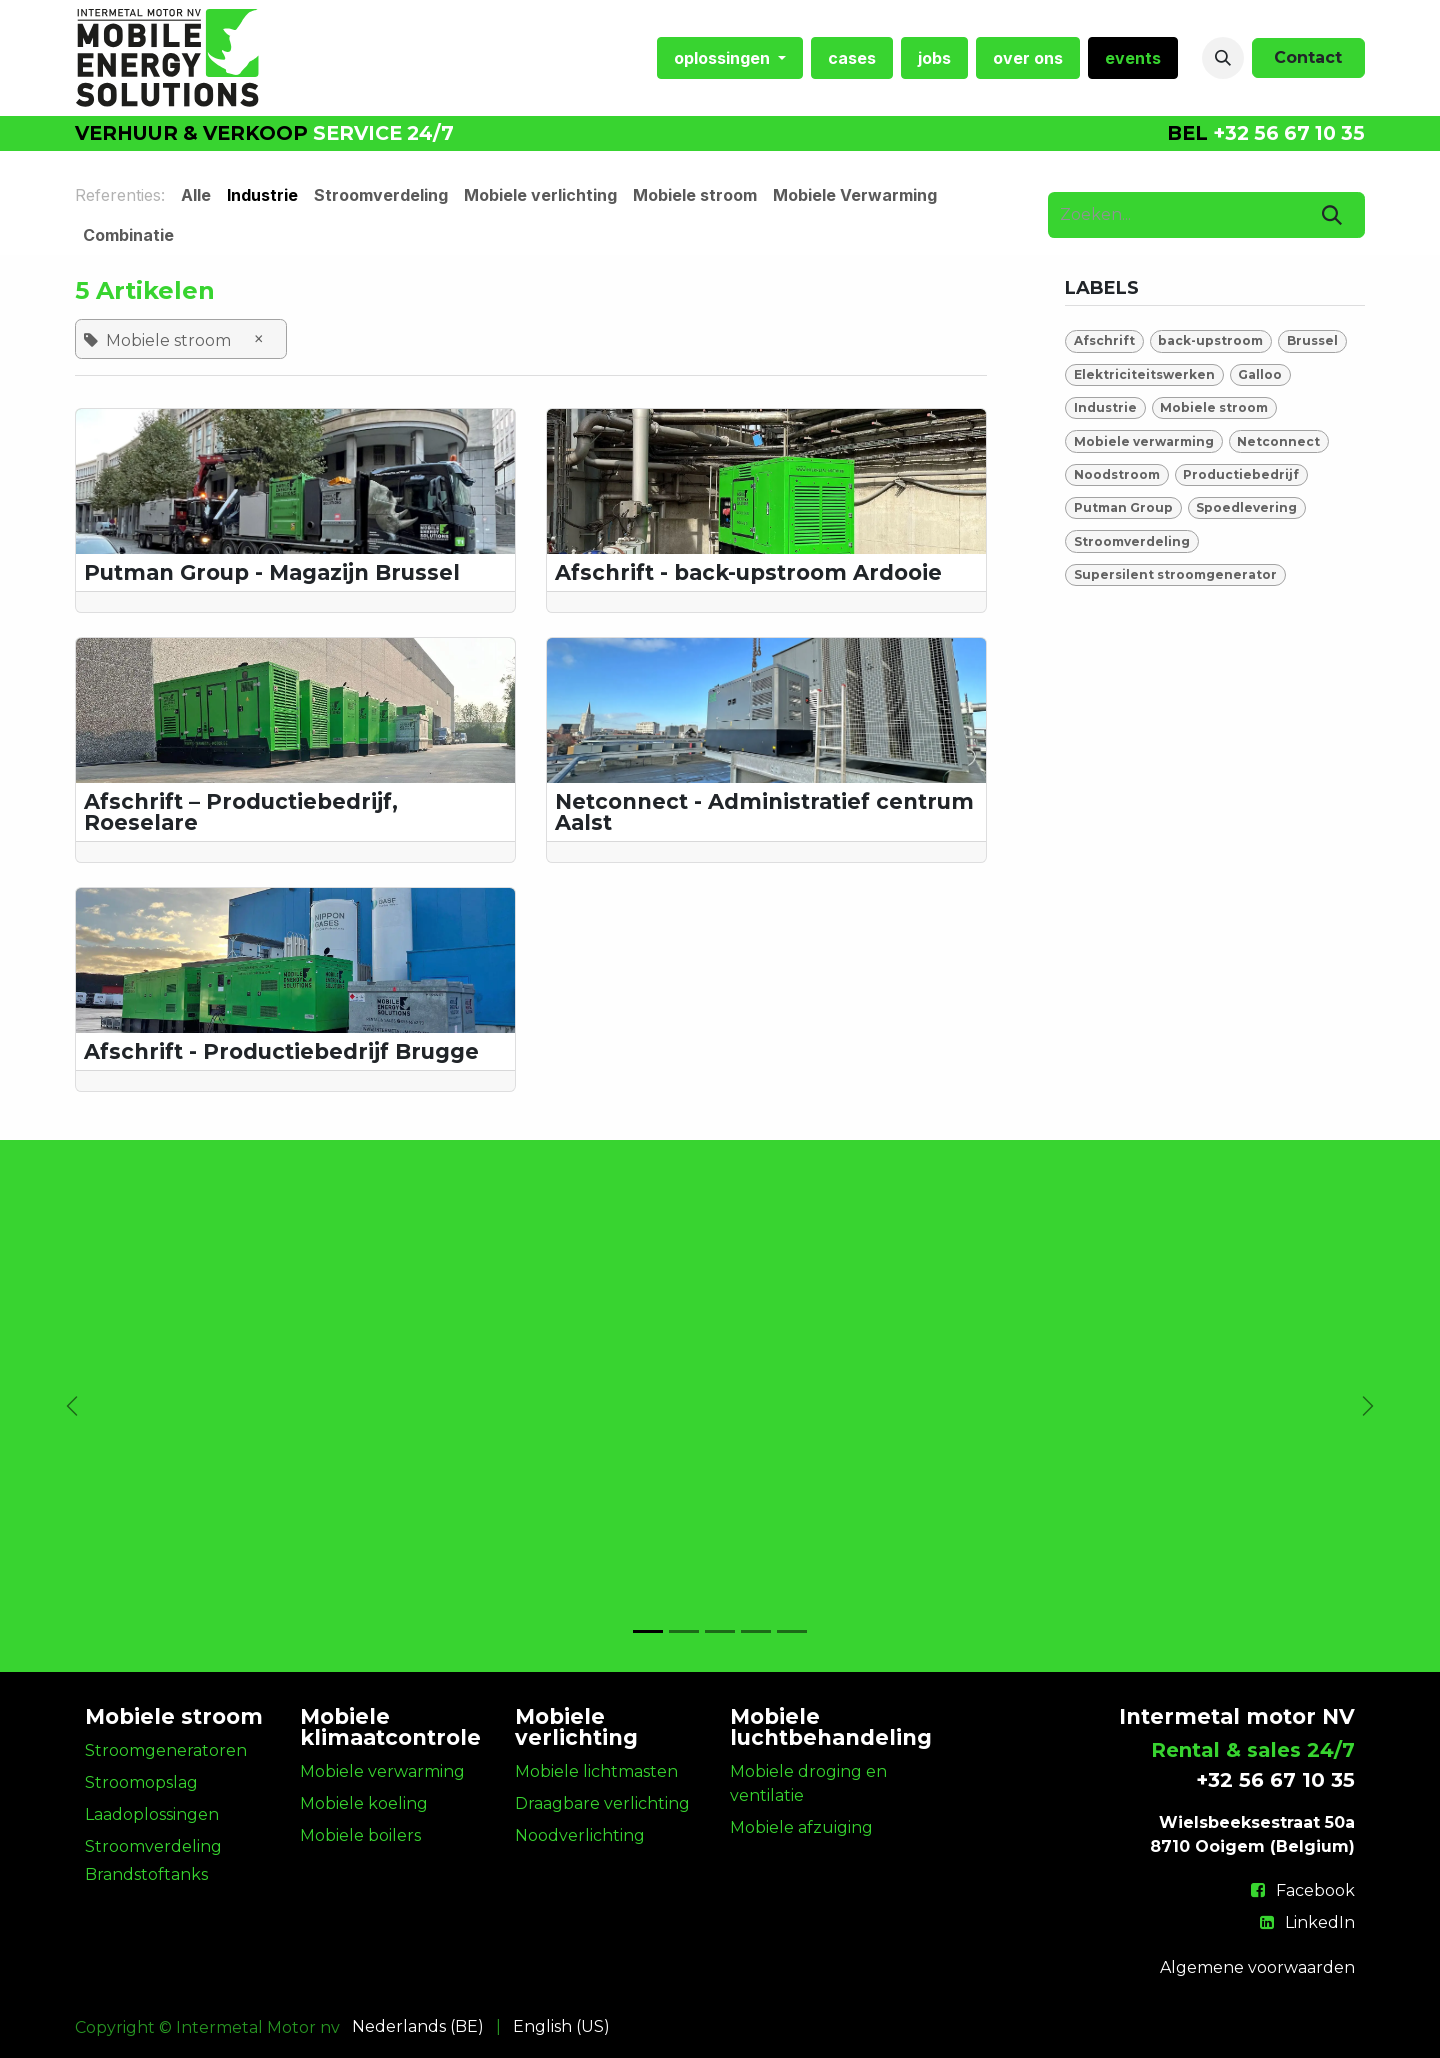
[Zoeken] (1332, 215)
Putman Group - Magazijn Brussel (272, 572)
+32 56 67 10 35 (1289, 133)
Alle (196, 195)
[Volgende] (1368, 1406)
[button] (1223, 58)
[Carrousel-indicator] (648, 1631)
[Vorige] (72, 1406)
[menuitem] (730, 58)
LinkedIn (1320, 1922)
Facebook (1315, 1890)
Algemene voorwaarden (1257, 1967)
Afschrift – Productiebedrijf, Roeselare (241, 812)
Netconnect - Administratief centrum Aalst (764, 812)
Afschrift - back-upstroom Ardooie (748, 572)
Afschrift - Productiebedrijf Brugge (281, 1051)
